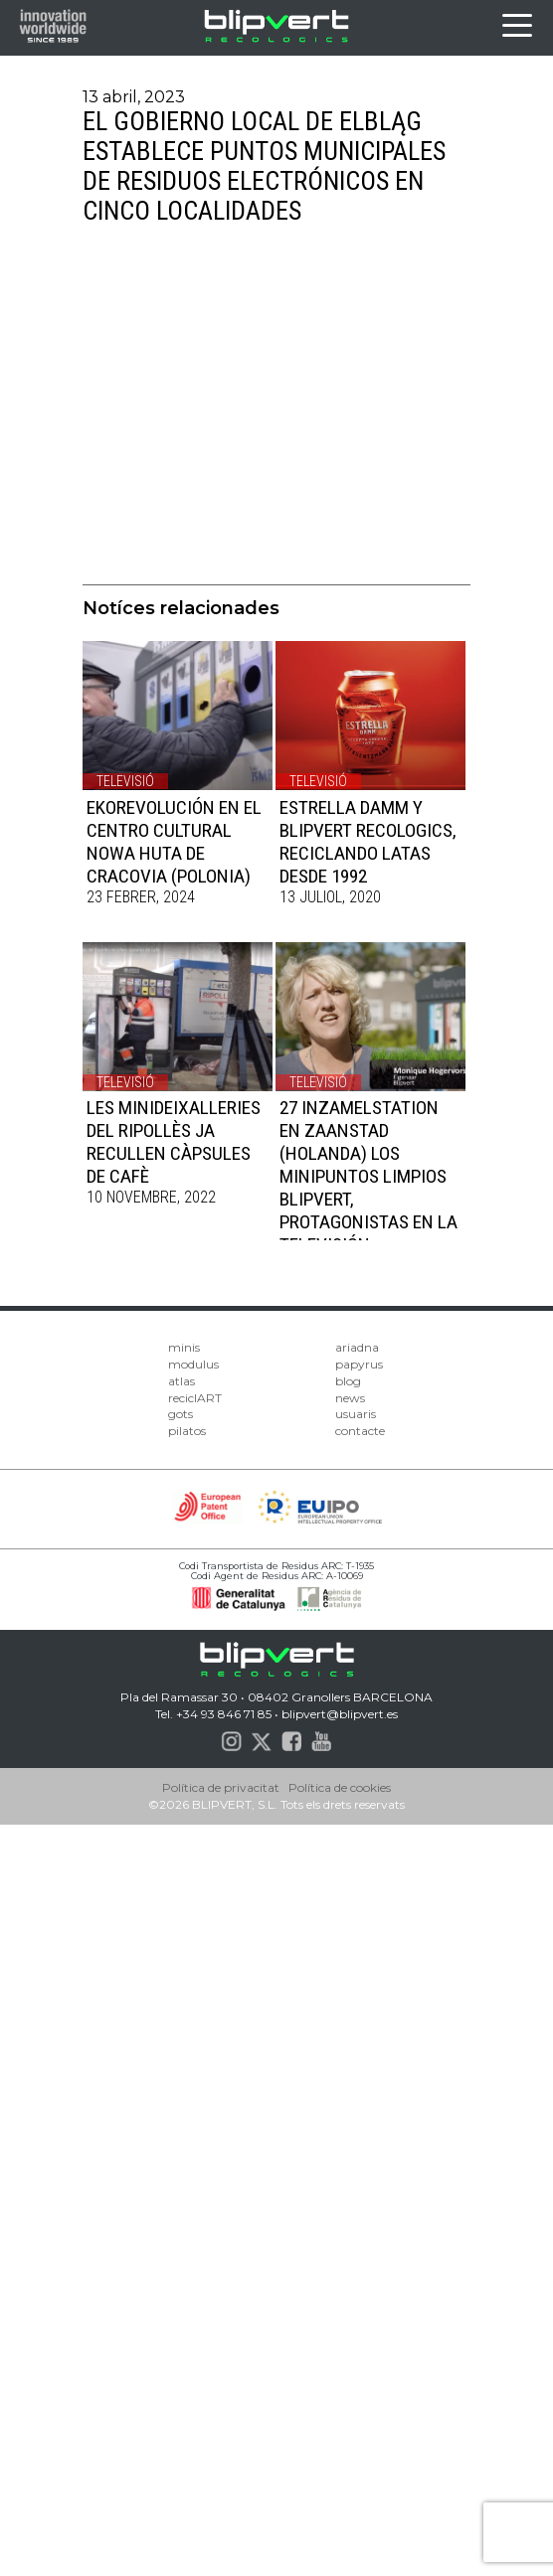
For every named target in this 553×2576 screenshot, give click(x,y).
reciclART (195, 1397)
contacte (360, 1430)
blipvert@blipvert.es (339, 1713)
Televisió (125, 781)
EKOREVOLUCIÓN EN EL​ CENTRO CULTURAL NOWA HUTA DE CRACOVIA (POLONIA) (174, 841)
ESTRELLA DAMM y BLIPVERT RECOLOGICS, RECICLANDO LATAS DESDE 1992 (368, 841)
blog (348, 1380)
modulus (193, 1364)
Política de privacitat (220, 1787)
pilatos (187, 1430)
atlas (181, 1380)
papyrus (359, 1364)
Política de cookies (339, 1787)
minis (184, 1347)
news (350, 1397)
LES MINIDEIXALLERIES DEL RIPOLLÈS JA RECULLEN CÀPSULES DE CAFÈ (174, 1142)
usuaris (355, 1413)
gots (180, 1413)
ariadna (357, 1347)
